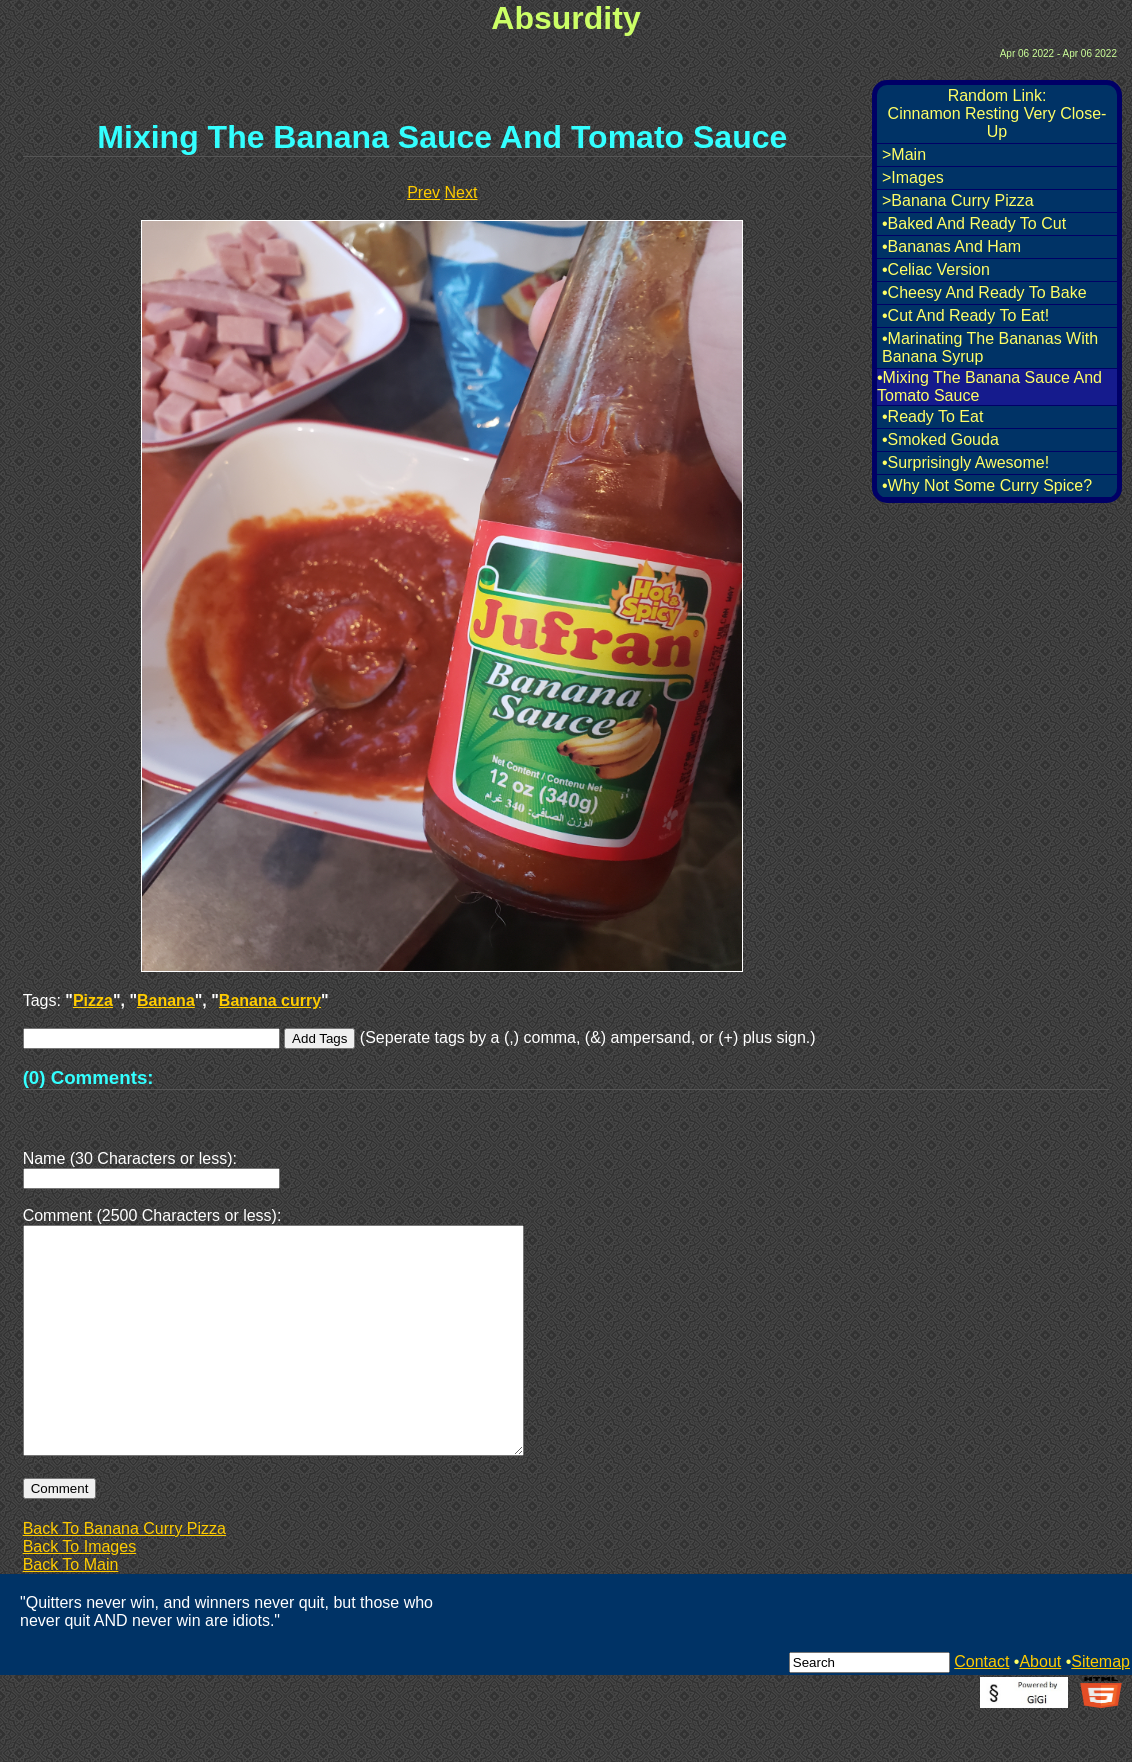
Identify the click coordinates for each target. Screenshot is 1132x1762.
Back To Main (71, 1612)
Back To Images (80, 1594)
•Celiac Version (936, 269)
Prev (423, 192)
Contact (981, 1709)
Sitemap (1100, 1709)
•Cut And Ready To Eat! (965, 315)
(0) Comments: (88, 1077)
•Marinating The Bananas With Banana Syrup (990, 347)
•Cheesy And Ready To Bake (984, 292)
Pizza (93, 1000)
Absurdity (565, 18)
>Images (913, 177)
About (1040, 1709)
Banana (166, 1000)
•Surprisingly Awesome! (965, 462)
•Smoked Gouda (940, 439)
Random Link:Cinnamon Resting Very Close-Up (997, 113)
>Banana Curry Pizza (958, 200)
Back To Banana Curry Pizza (124, 1576)
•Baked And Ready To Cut (974, 223)
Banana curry (270, 1000)
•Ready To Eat (932, 416)
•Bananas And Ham (951, 246)
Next (461, 192)
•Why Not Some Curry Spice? (987, 485)
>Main (904, 154)
